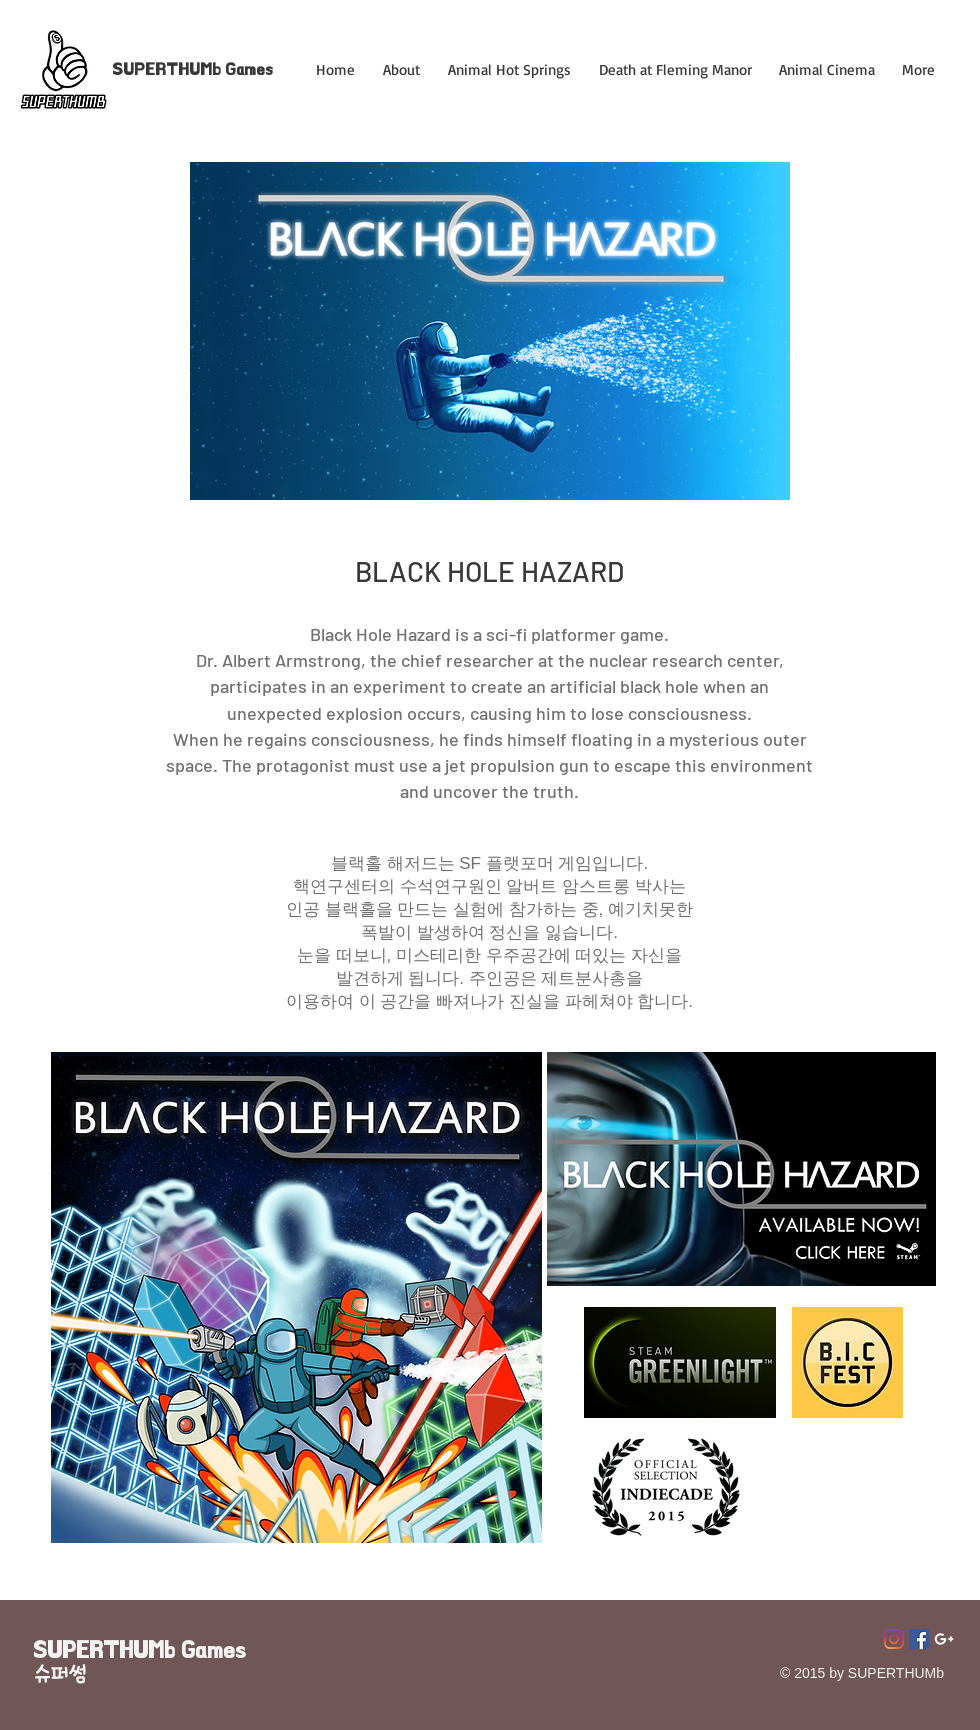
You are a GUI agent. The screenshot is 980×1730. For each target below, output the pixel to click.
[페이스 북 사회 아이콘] (919, 1639)
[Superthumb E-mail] (944, 1639)
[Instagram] (894, 1639)
